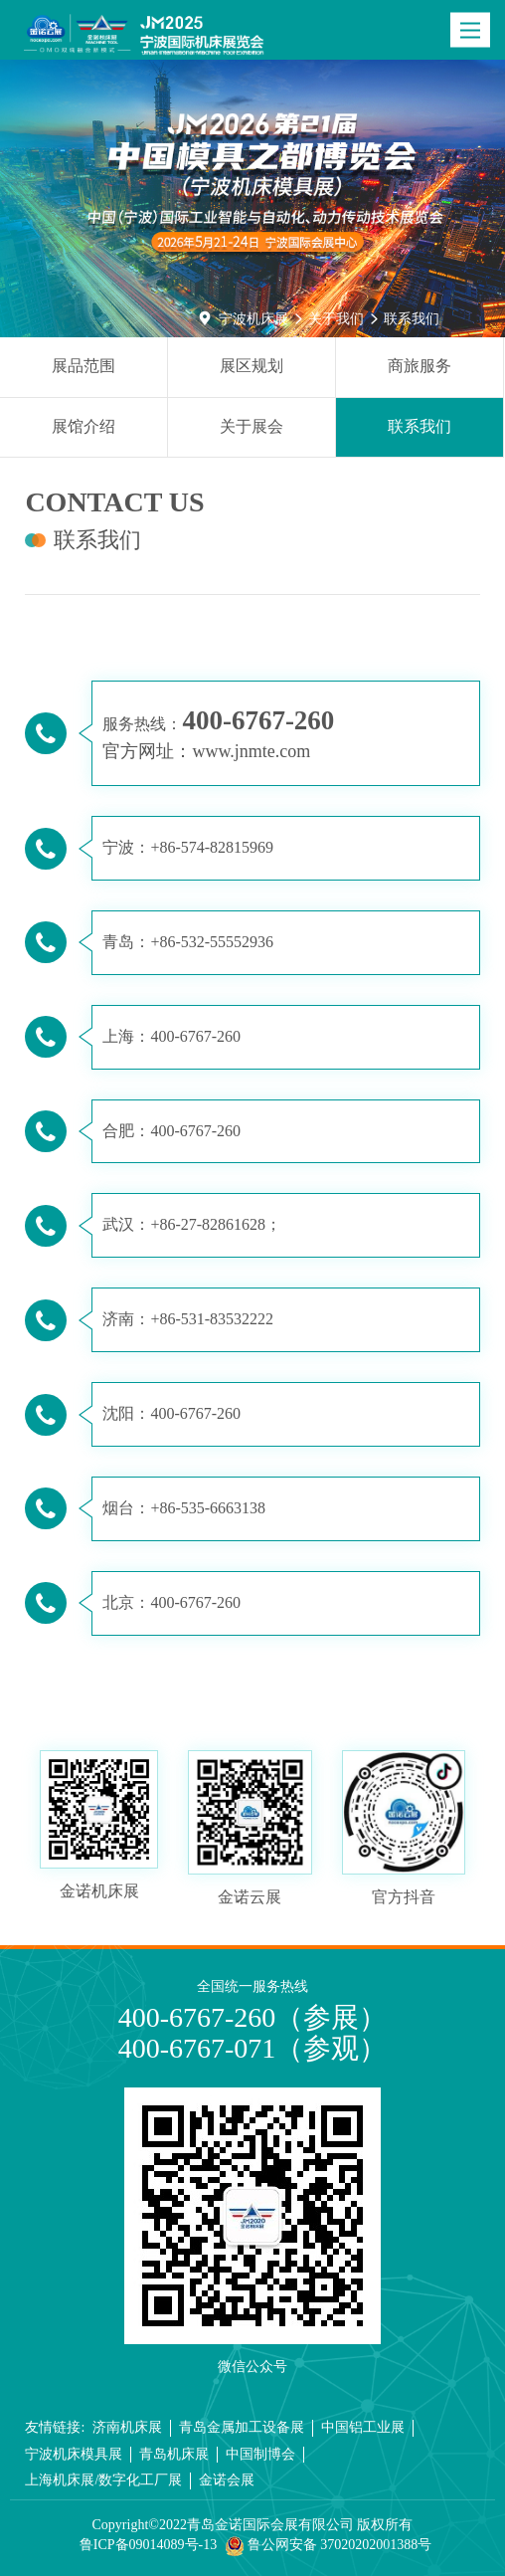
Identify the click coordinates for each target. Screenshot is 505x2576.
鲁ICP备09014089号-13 (148, 2544)
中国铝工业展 (363, 2427)
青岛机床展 (174, 2454)
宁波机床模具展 (73, 2454)
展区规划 (251, 365)
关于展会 (251, 426)
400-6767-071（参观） (253, 2048)
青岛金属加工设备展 (241, 2427)
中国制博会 (260, 2454)
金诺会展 (226, 2480)
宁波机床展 (253, 318)
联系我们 (411, 318)
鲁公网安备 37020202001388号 (328, 2546)
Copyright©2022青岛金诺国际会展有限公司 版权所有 (253, 2524)
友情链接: (54, 2427)
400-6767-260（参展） (253, 2017)
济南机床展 (127, 2427)
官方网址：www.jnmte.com (206, 751)
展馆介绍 (83, 426)
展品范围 (83, 365)
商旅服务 (419, 365)
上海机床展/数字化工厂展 (103, 2480)
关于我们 (336, 318)
